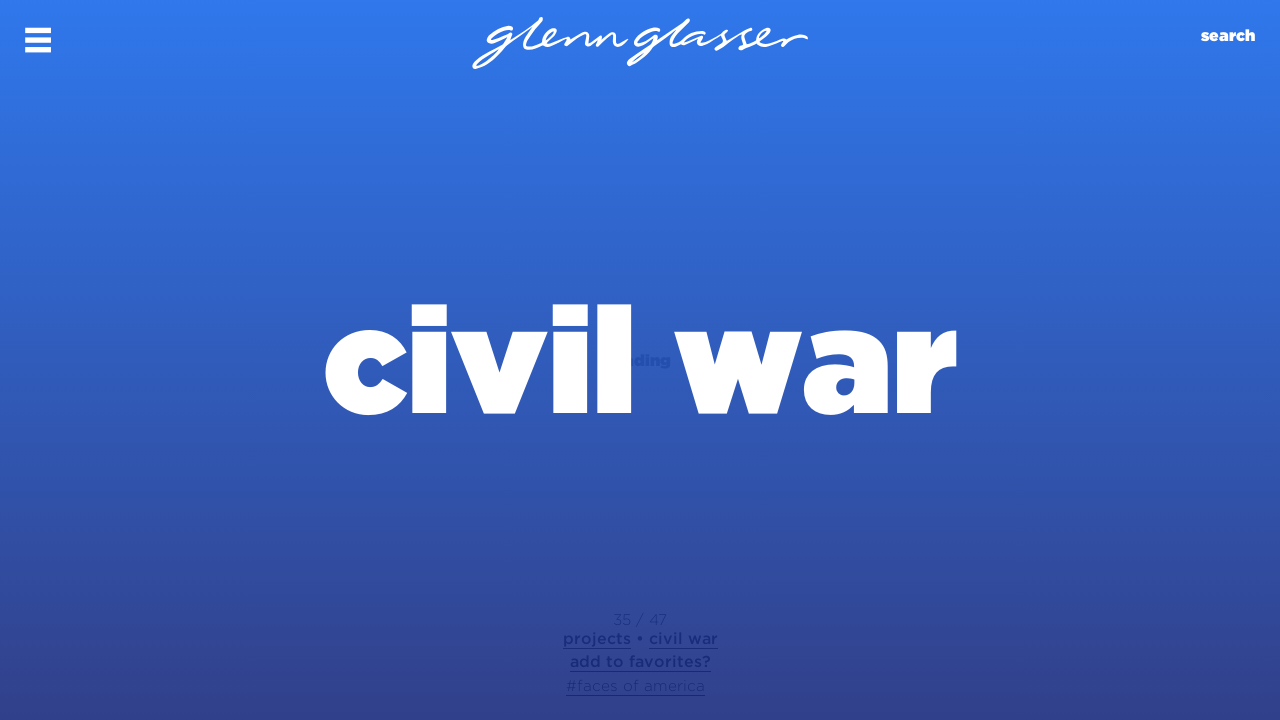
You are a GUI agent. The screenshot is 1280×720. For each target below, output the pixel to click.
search (1228, 35)
